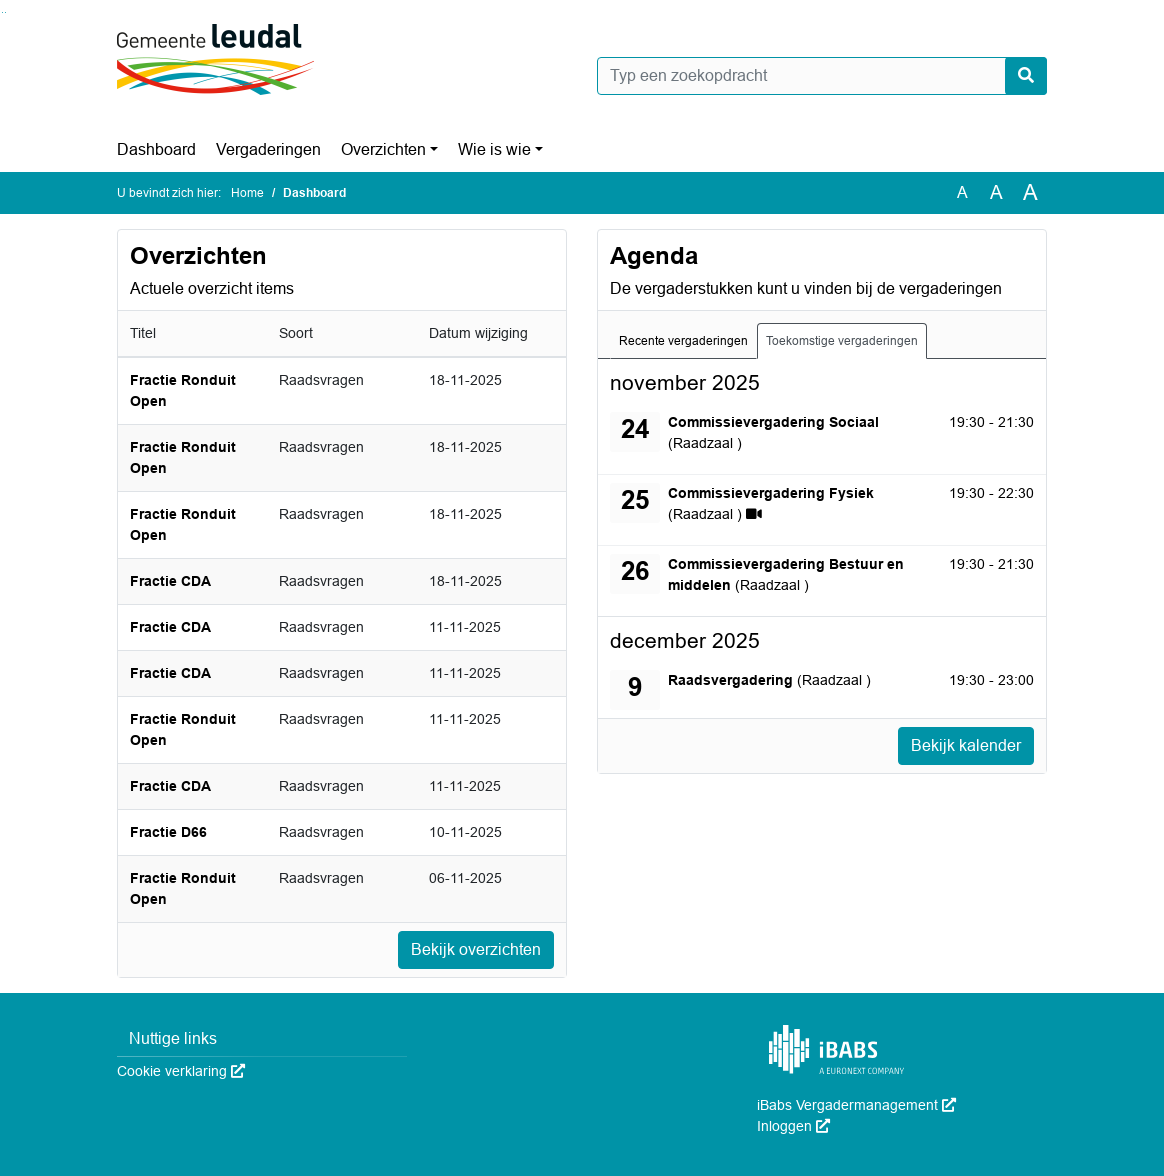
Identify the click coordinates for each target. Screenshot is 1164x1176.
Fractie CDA (170, 581)
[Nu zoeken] (1026, 76)
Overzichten (383, 149)
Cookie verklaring (181, 1071)
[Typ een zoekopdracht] (822, 76)
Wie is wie (494, 149)
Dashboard (156, 149)
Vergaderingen (268, 149)
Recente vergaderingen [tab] (683, 341)
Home (247, 193)
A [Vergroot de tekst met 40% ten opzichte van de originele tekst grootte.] (1030, 193)
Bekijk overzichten (476, 949)
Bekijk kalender (966, 745)
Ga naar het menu (5, 12)
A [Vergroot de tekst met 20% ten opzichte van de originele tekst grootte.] (996, 192)
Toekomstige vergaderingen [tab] (842, 341)
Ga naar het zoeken (2, 12)
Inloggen (793, 1126)
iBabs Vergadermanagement (856, 1105)
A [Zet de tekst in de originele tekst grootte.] (962, 192)
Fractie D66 (168, 832)
